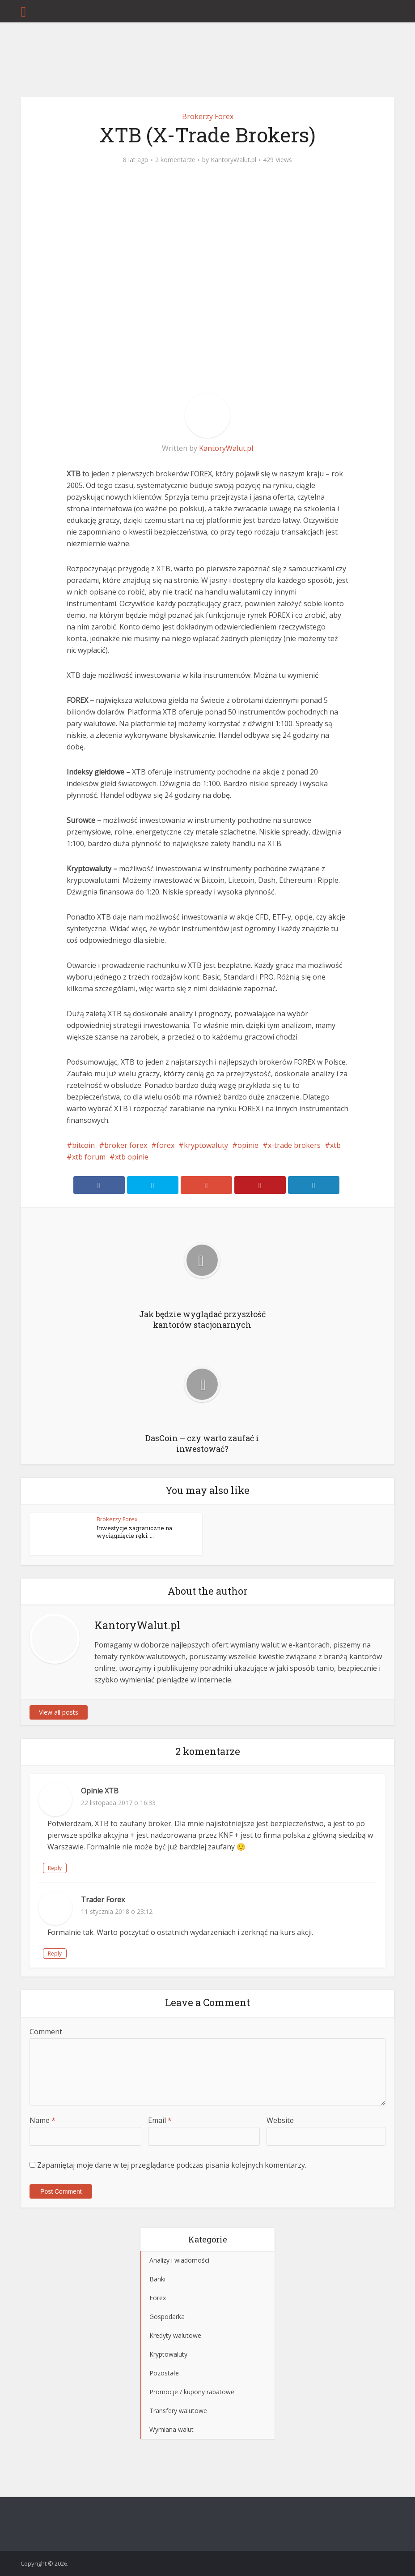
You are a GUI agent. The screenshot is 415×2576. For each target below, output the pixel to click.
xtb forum (89, 1157)
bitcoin (83, 1145)
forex (165, 1145)
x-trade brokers (294, 1145)
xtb (335, 1145)
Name (42, 2120)
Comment (46, 2032)
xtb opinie (131, 1157)
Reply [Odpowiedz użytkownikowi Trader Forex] (55, 1953)
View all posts (58, 1712)
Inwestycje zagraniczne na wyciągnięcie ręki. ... (134, 1532)
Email (160, 2120)
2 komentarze (175, 160)
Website (280, 2120)
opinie (247, 1145)
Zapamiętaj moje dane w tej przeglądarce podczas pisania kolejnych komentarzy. (171, 2165)
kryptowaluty (206, 1145)
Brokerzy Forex (207, 116)
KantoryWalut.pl (233, 160)
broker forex (125, 1145)
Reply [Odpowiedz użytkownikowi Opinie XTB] (55, 1868)
